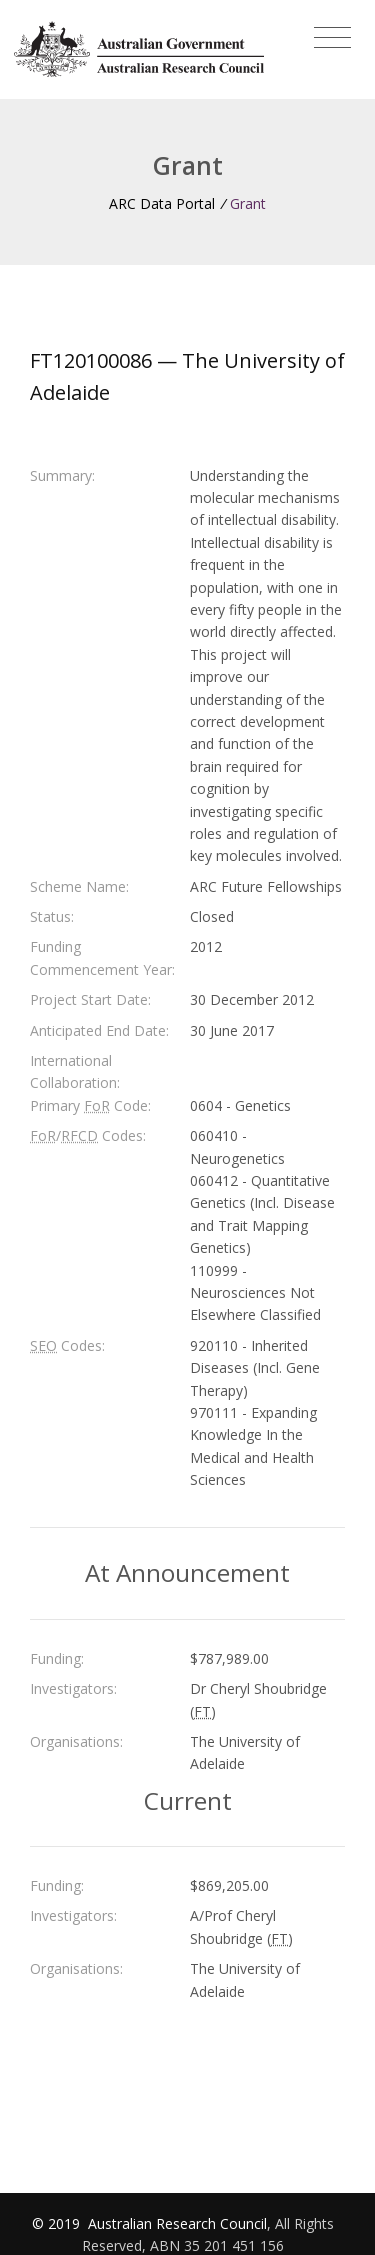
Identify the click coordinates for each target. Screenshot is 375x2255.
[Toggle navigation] (332, 38)
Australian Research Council (177, 2223)
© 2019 (58, 2223)
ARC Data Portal (162, 203)
